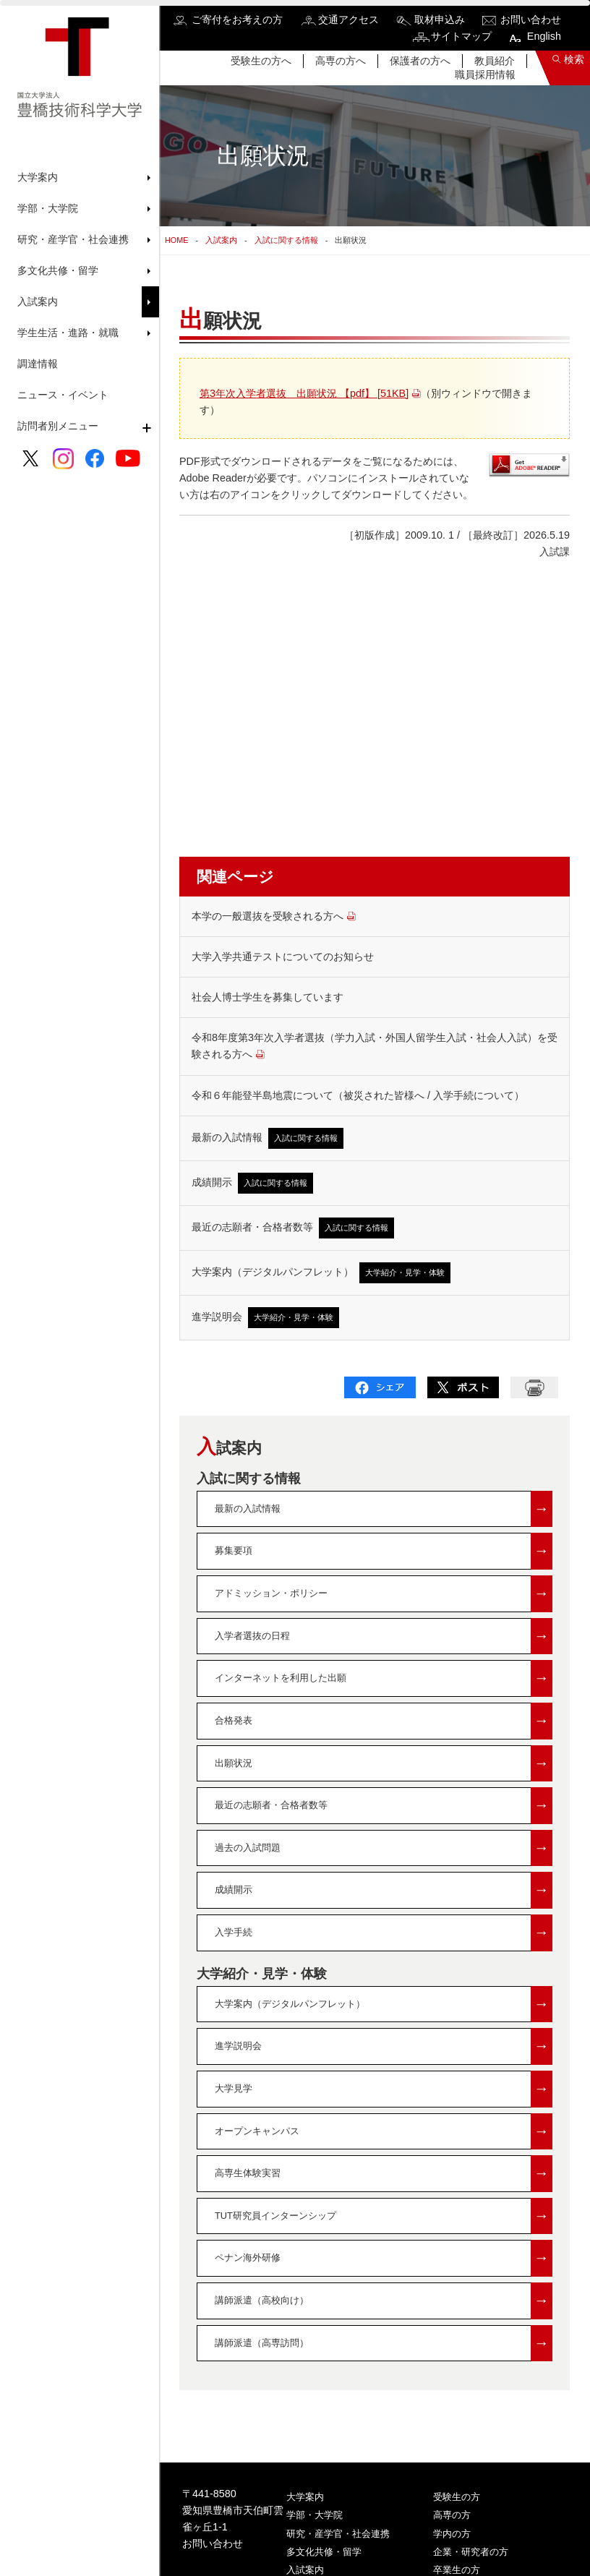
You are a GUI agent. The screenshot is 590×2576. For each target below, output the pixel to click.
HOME (176, 240)
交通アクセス (348, 19)
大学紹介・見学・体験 (262, 1974)
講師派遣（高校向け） (383, 2300)
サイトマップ (461, 36)
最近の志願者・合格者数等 (293, 1228)
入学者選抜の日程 (383, 1636)
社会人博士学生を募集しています (267, 997)
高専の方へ (340, 61)
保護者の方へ (420, 61)
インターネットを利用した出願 (383, 1678)
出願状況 (383, 1763)
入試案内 (221, 240)
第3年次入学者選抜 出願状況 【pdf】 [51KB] (304, 393)
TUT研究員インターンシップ (383, 2216)
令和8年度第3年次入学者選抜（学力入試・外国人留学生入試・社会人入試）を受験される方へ (374, 1046)
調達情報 (37, 363)
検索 (574, 59)
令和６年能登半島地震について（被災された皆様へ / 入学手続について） (358, 1095)
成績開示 (252, 1183)
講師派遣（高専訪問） (383, 2343)
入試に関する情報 (286, 240)
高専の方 (452, 2514)
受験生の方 (456, 2496)
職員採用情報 (485, 74)
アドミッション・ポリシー (383, 1593)
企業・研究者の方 (470, 2551)
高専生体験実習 (383, 2173)
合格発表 (383, 1721)
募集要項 (383, 1551)
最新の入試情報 (267, 1138)
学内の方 (452, 2533)
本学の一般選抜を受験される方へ (274, 916)
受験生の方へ (261, 61)
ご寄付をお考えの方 (237, 19)
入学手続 (383, 1932)
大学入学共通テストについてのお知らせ (283, 956)
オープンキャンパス (383, 2131)
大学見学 (383, 2089)
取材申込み (439, 19)
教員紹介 (494, 61)
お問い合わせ (530, 19)
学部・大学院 (314, 2514)
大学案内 (305, 2496)
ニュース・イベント (62, 395)
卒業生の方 (456, 2569)
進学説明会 (265, 1317)
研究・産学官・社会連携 (338, 2533)
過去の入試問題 (383, 1848)
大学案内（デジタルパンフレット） (321, 1272)
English (544, 36)
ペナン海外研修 (383, 2258)
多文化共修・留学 (324, 2551)
